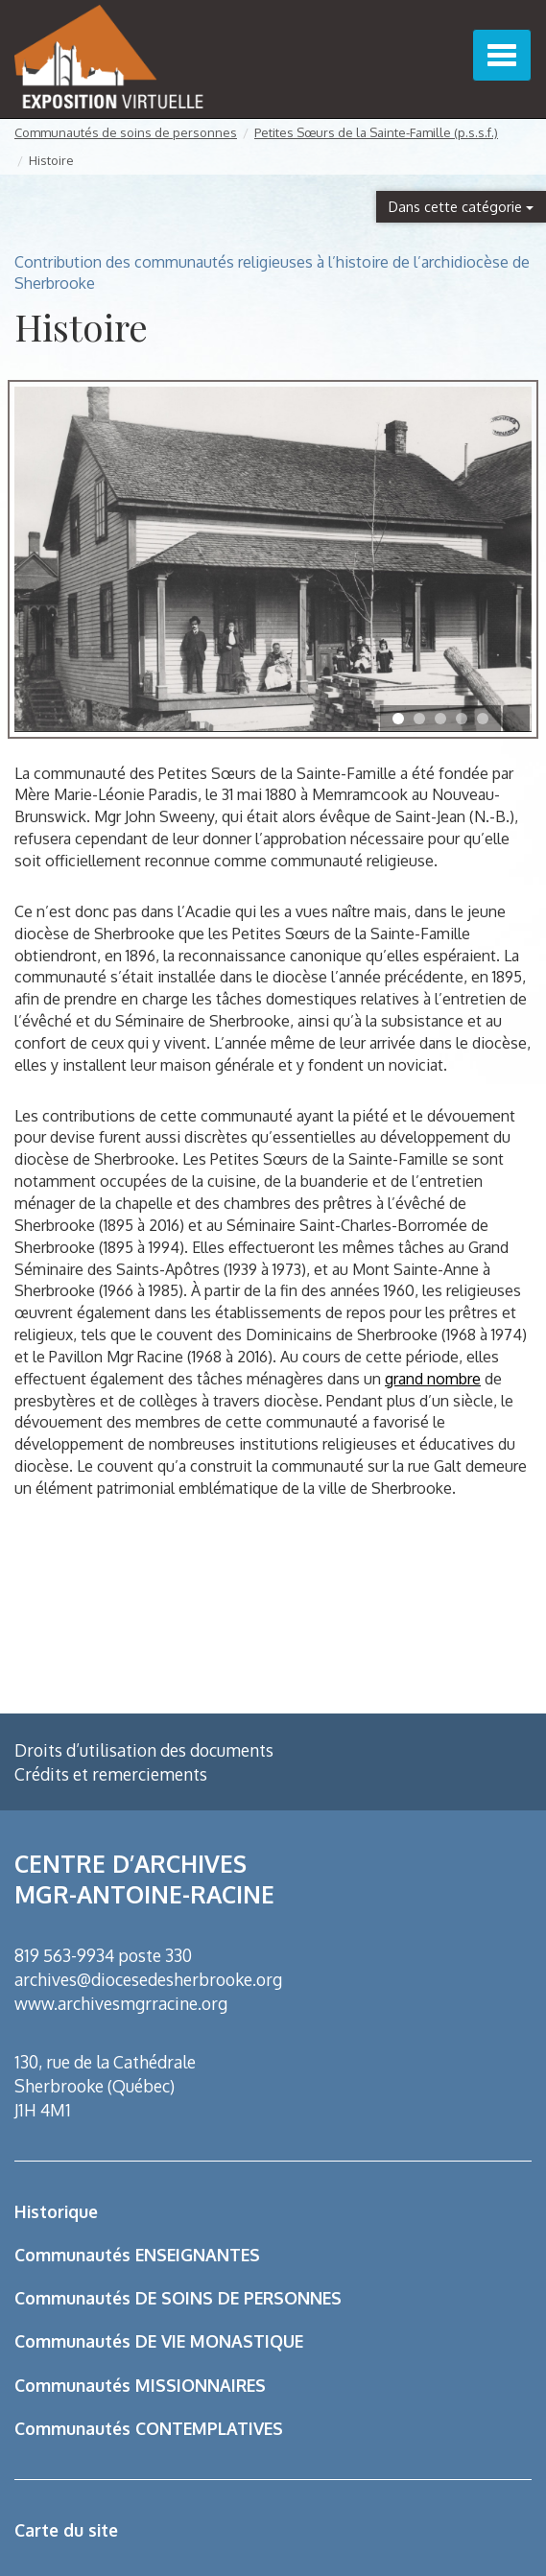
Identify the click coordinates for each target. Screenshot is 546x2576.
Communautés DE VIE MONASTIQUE (158, 2340)
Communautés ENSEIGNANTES (137, 2254)
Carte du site (66, 2530)
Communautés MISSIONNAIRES (140, 2385)
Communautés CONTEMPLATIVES (148, 2428)
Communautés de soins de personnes (125, 132)
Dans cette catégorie (461, 206)
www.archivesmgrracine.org (120, 2003)
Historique (56, 2211)
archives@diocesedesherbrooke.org (148, 1979)
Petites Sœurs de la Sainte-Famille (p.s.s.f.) (376, 132)
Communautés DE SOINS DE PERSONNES (178, 2297)
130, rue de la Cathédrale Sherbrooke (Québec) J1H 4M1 (105, 2085)
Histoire (51, 160)
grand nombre (433, 1378)
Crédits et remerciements (110, 1773)
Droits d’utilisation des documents (143, 1750)
